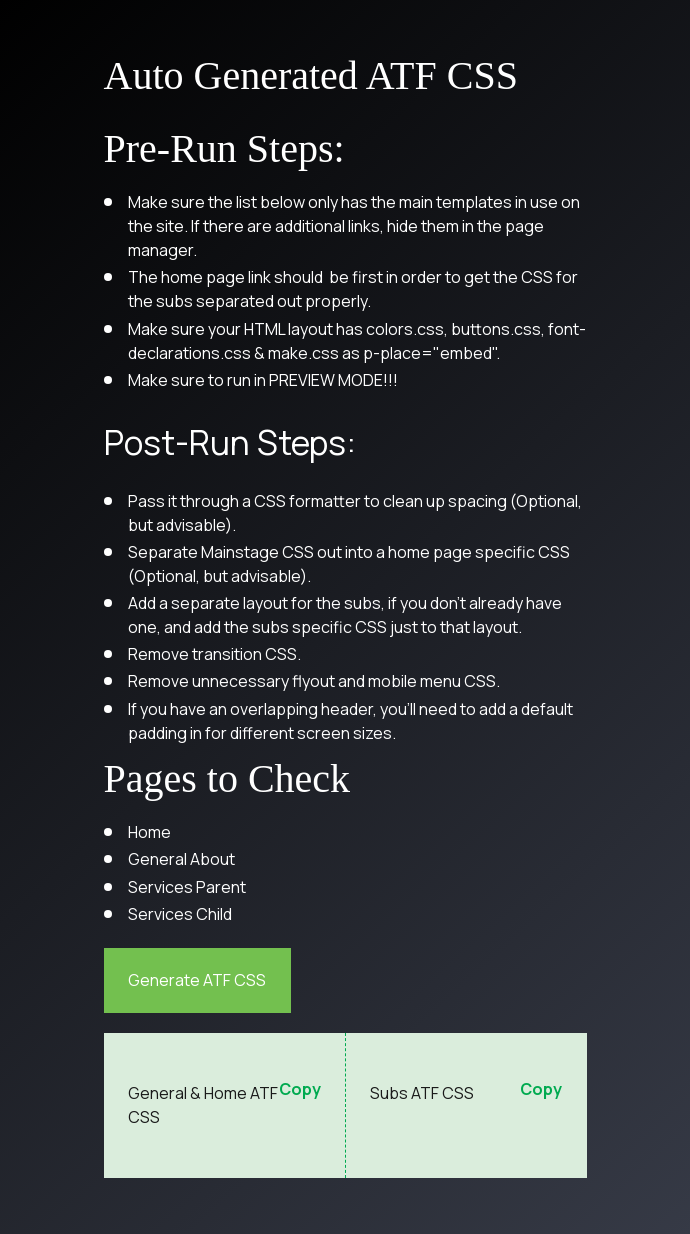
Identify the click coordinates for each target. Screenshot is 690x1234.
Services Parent (187, 887)
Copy (300, 1090)
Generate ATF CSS (197, 980)
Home (149, 832)
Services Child (180, 914)
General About (181, 859)
